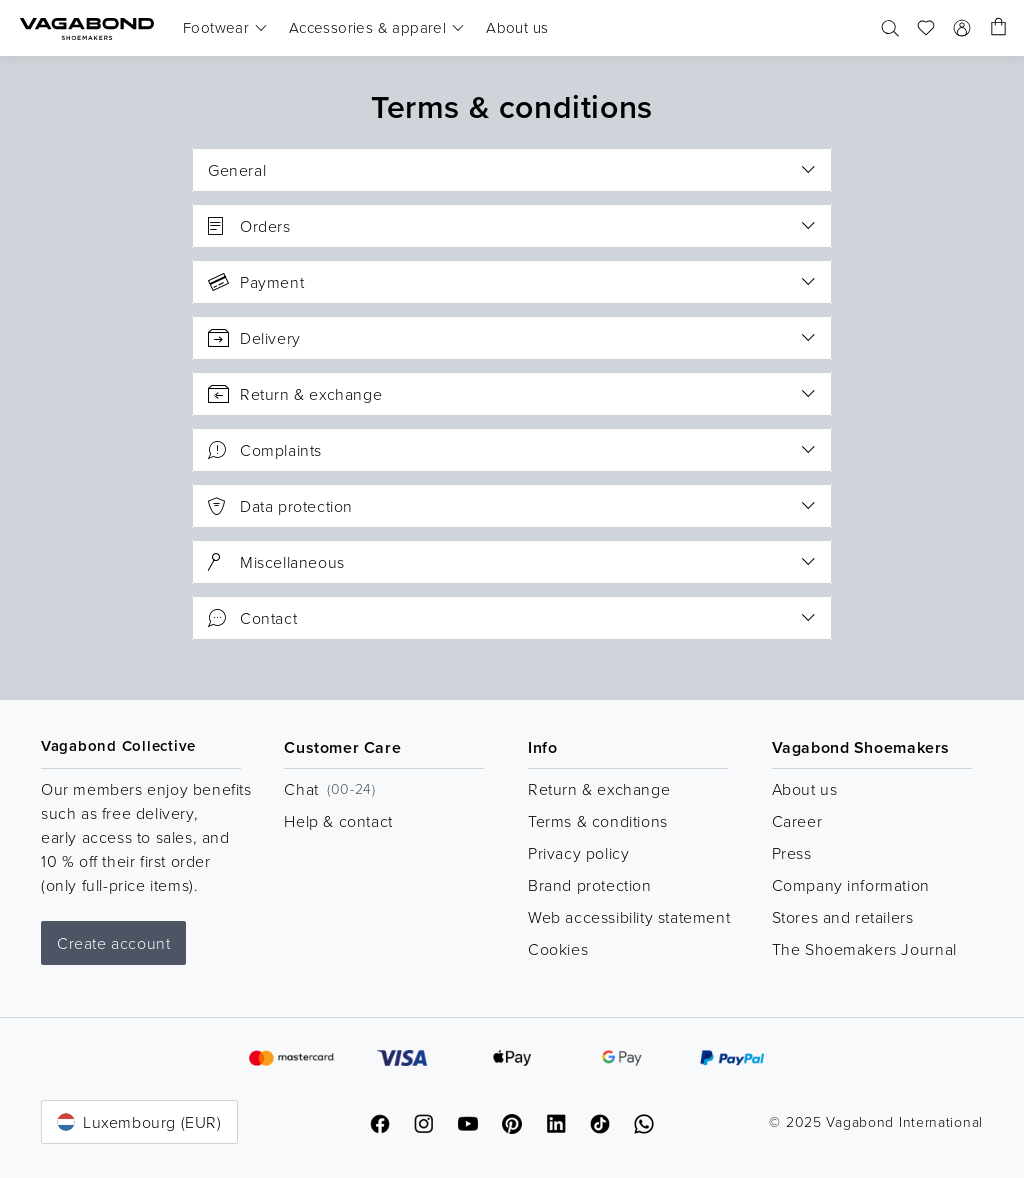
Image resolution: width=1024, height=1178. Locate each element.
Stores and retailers (843, 917)
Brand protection (590, 885)
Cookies (558, 949)
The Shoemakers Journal (864, 949)
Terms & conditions (598, 821)
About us (805, 789)
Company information (851, 885)
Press (792, 853)
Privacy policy (578, 853)
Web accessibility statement (629, 917)
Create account (113, 943)
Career (797, 821)
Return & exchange (599, 789)
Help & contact (338, 821)
